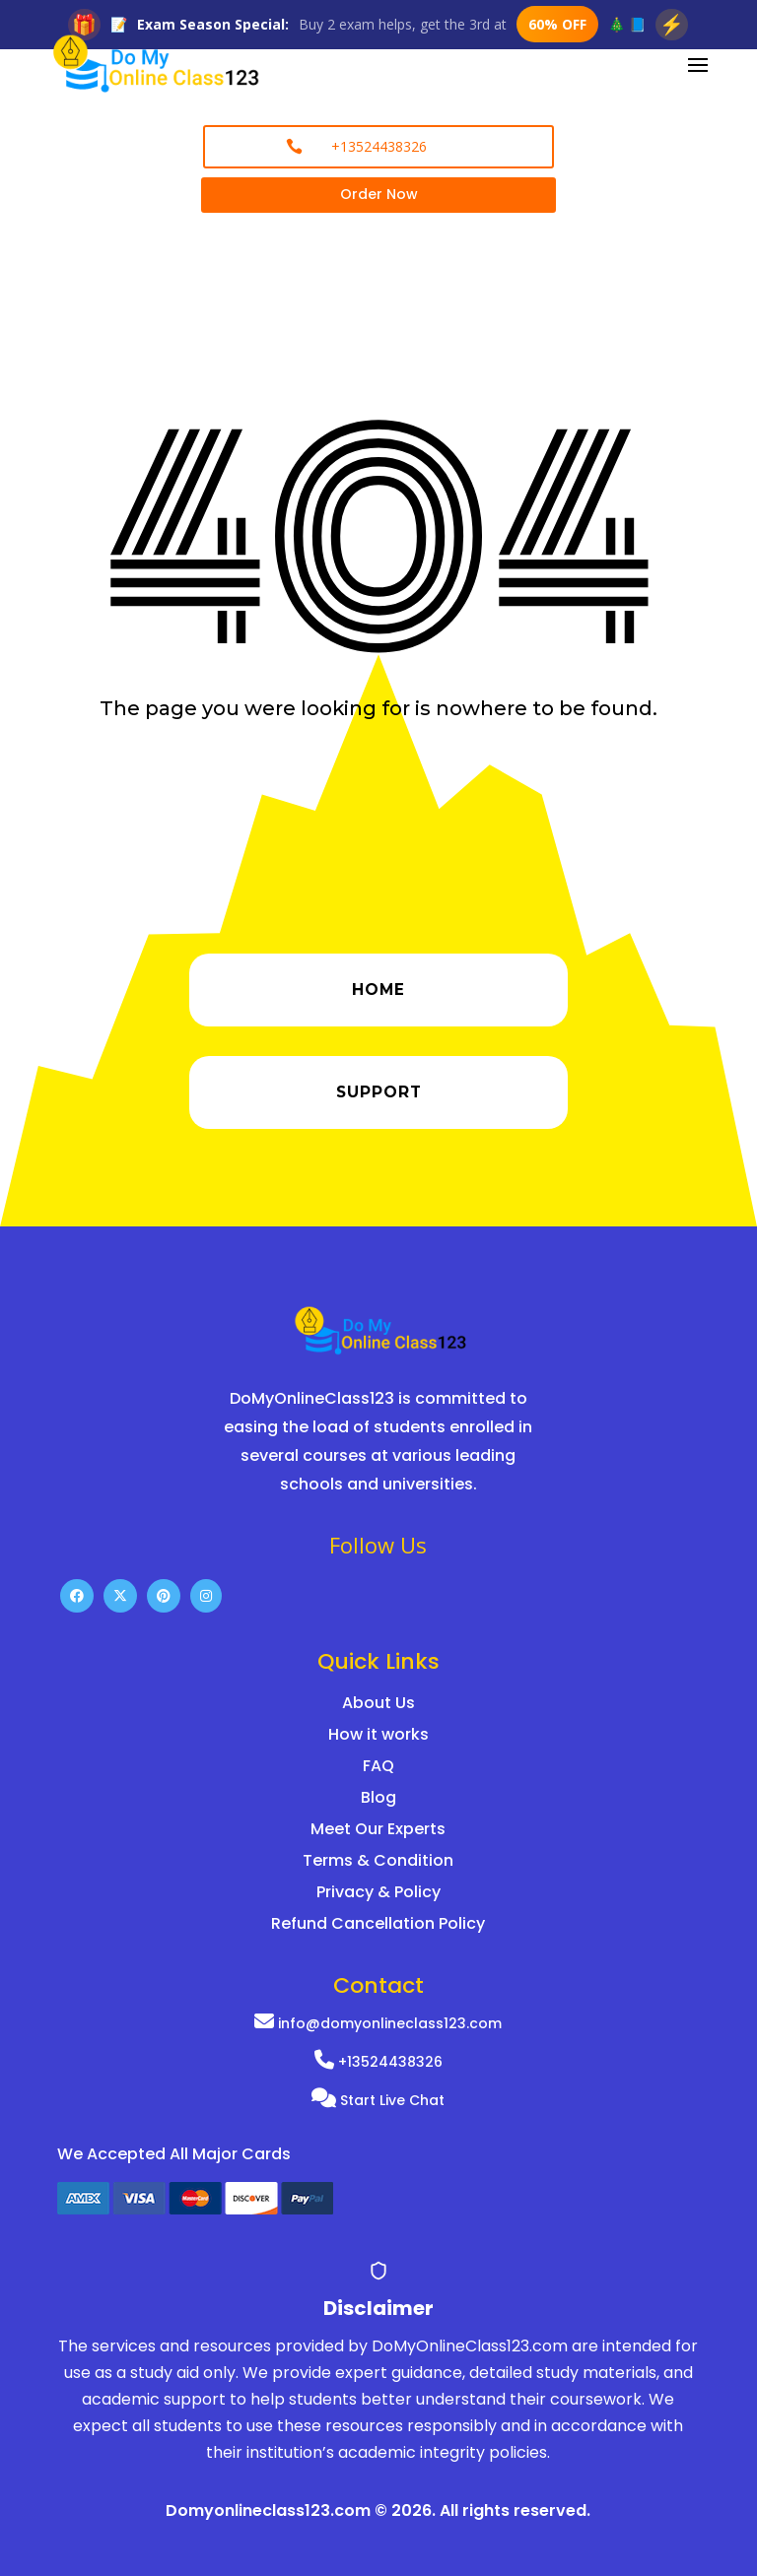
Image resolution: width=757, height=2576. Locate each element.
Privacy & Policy (378, 1892)
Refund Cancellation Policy (378, 1923)
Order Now (379, 194)
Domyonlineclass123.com (268, 2510)
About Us (378, 1702)
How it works (378, 1734)
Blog (378, 1797)
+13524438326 (378, 2062)
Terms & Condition (378, 1860)
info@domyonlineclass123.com (378, 2023)
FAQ (378, 1765)
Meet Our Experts (378, 1828)
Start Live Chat (378, 2100)
